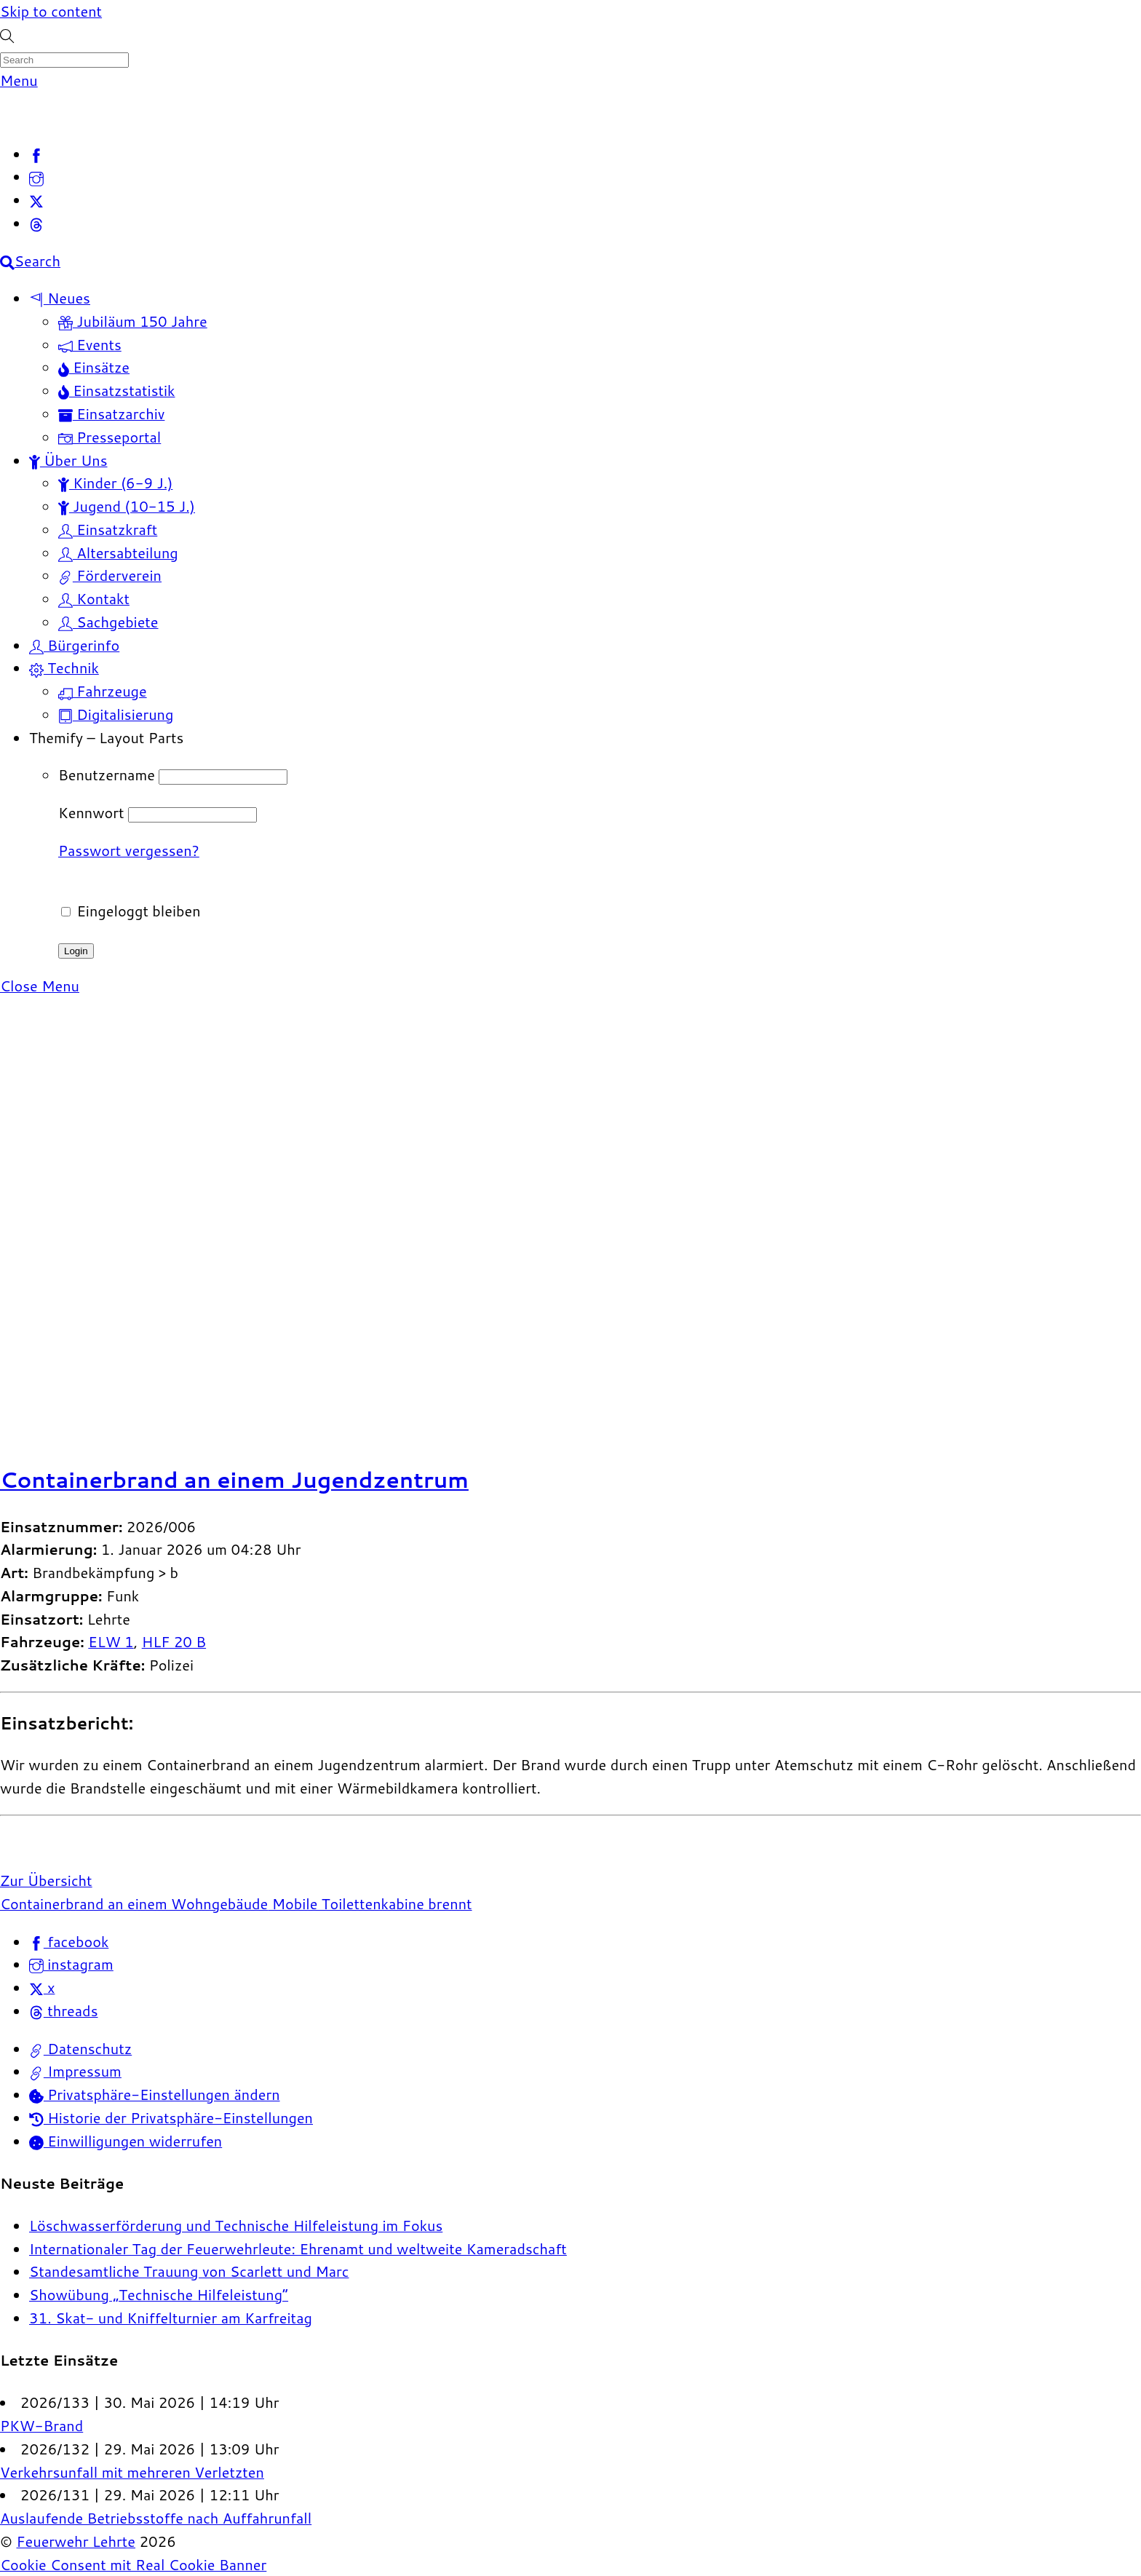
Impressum (75, 2071)
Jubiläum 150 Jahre (132, 321)
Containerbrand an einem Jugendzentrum (234, 1479)
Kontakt (94, 598)
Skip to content (51, 11)
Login (76, 951)
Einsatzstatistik (116, 390)
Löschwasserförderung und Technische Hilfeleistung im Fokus (235, 2225)
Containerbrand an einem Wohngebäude (134, 1903)
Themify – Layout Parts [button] (106, 737)
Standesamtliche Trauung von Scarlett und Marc (189, 2271)
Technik (64, 667)
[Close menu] (39, 985)
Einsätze (94, 367)
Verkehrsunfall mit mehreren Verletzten (132, 2472)
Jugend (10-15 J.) (126, 506)
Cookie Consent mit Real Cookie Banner (133, 2564)
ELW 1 (110, 1641)
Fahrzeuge (102, 691)
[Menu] (19, 80)
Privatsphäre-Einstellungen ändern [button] (154, 2094)
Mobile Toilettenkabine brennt (370, 1903)
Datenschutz (80, 2048)
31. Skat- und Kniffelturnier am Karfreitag (170, 2317)
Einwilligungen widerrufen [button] (125, 2141)
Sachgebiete (108, 621)
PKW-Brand (41, 2425)
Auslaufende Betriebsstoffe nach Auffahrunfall (155, 2518)
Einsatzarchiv (111, 413)
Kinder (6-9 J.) (115, 482)
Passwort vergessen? (128, 850)
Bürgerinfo (74, 645)
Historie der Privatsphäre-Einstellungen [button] (171, 2117)
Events (90, 344)
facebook (68, 1941)
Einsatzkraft (107, 529)
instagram (71, 1964)
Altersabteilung (118, 552)
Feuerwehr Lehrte (75, 2541)
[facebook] (36, 153)
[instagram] (36, 176)
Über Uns (68, 460)
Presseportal (109, 437)
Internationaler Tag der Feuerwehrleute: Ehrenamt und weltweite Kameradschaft (298, 2248)
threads (63, 2010)
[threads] (36, 223)
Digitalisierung (115, 714)
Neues (59, 298)
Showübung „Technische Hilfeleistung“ (158, 2294)
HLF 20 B (174, 1641)
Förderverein (110, 575)
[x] (36, 199)
